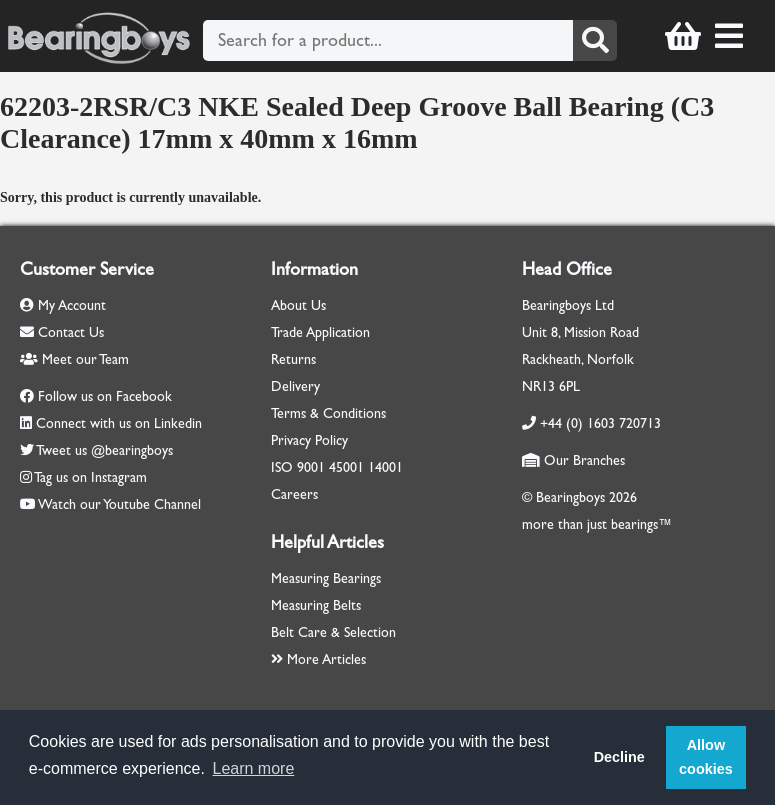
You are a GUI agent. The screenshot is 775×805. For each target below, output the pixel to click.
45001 (346, 467)
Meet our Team (74, 359)
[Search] (595, 40)
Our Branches (573, 460)
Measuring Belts (316, 605)
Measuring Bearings (326, 578)
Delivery (295, 386)
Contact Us (62, 332)
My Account (63, 305)
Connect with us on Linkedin (119, 423)
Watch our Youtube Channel (119, 504)
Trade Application (320, 332)
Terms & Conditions (328, 413)
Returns (293, 359)
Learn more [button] (254, 768)
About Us (298, 305)
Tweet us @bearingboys (104, 450)
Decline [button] (619, 757)
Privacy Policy (309, 440)
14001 (385, 467)
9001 (311, 467)
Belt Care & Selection (333, 632)
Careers (294, 494)
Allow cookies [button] (706, 757)
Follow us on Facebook (105, 396)
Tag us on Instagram (90, 477)
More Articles (318, 659)
